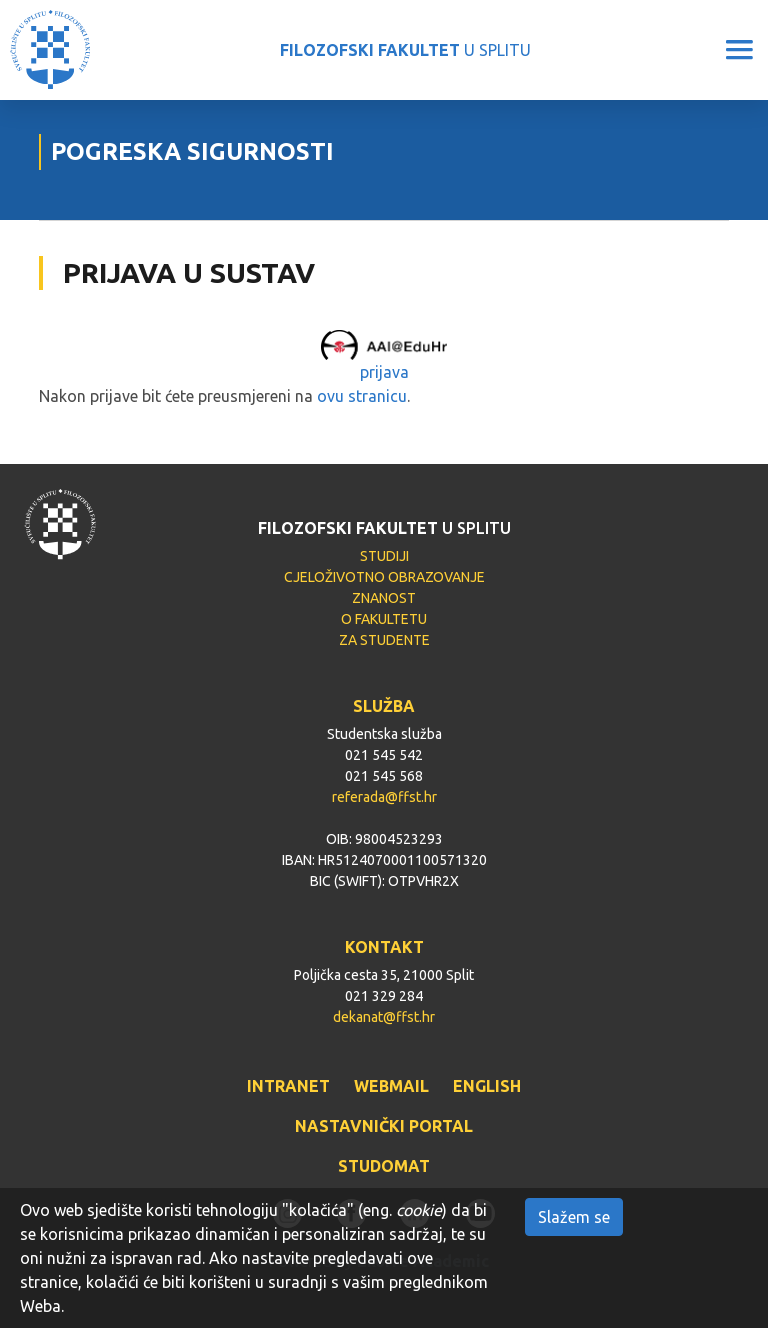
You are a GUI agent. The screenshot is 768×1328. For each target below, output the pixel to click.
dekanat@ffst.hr (384, 1017)
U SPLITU (405, 50)
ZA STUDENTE (384, 640)
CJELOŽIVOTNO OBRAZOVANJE (384, 577)
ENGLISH (487, 1086)
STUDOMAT (384, 1166)
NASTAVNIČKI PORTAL (384, 1126)
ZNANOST (384, 598)
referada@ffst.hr (384, 797)
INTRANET (288, 1086)
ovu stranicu (362, 396)
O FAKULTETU (384, 619)
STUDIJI (384, 556)
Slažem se (574, 1217)
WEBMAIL (391, 1086)
